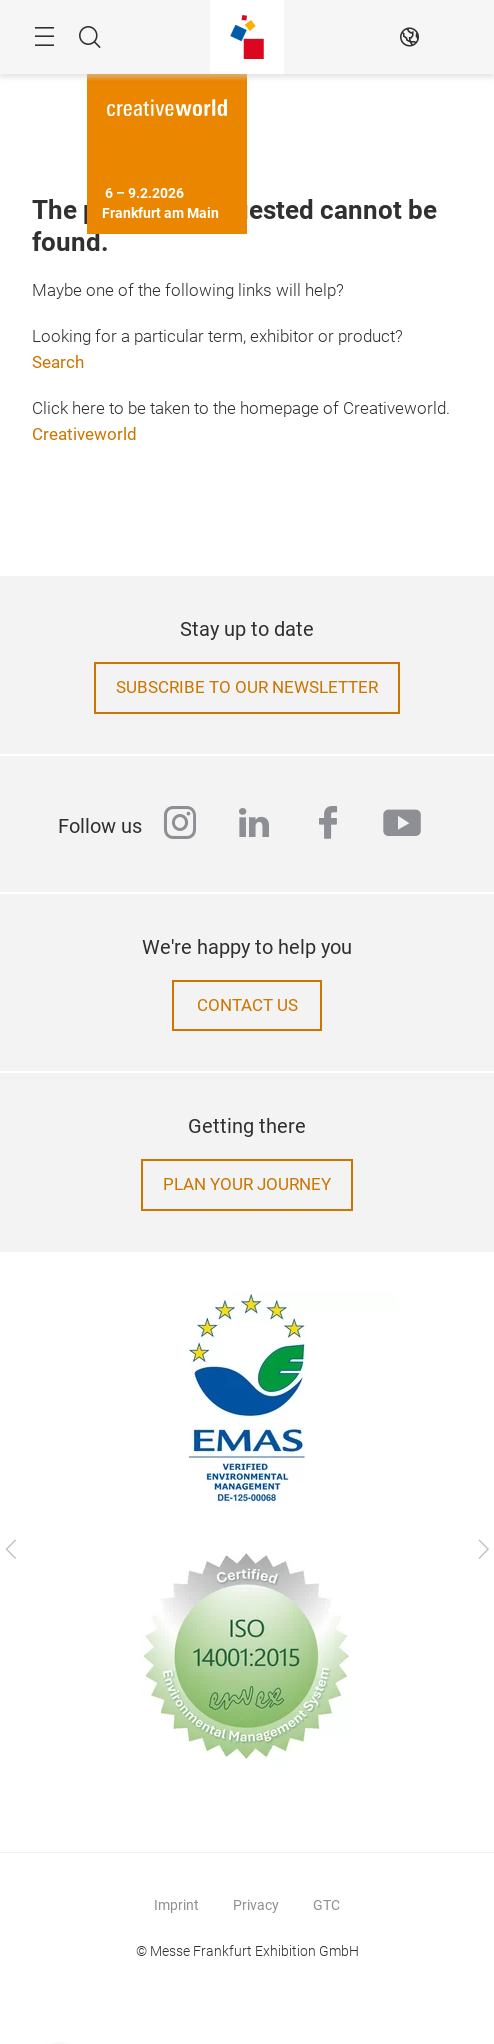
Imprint (176, 1905)
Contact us (247, 1005)
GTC (326, 1905)
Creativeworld (84, 434)
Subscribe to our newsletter (247, 687)
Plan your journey (247, 1184)
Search (58, 362)
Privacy (256, 1905)
